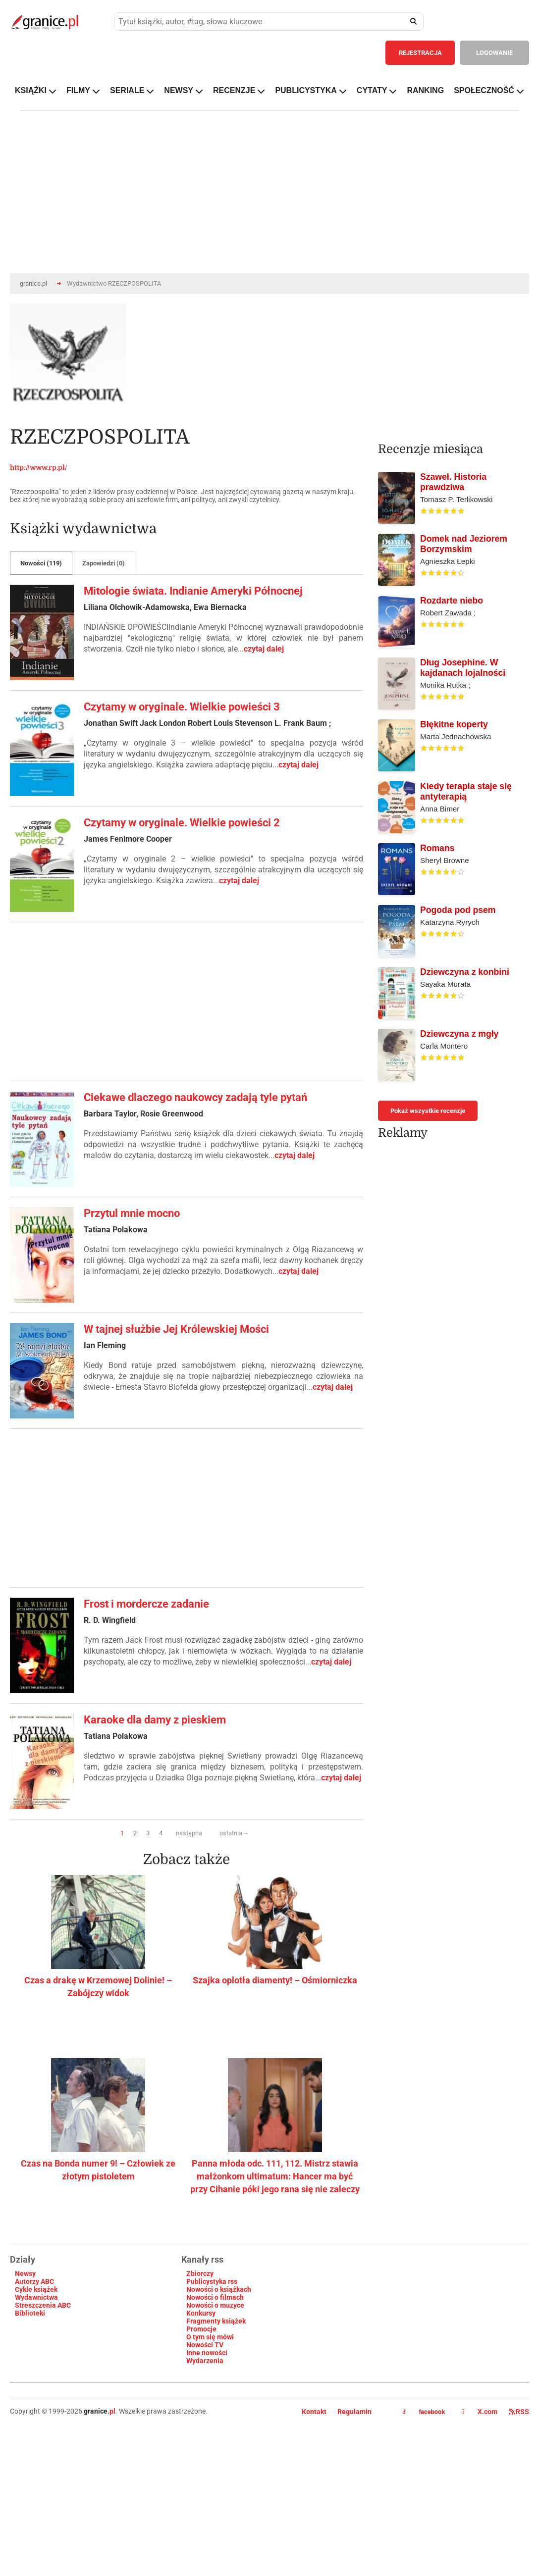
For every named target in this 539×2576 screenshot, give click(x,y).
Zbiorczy (200, 2273)
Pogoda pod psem (458, 910)
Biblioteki (30, 2313)
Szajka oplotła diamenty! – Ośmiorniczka (275, 1980)
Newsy (25, 2273)
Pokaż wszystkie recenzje (427, 1110)
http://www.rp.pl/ (38, 467)
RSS (519, 2412)
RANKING (425, 90)
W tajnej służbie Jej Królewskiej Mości (176, 1329)
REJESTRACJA (420, 52)
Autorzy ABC (34, 2281)
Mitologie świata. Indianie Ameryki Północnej (193, 591)
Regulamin (354, 2412)
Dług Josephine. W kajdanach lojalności (462, 667)
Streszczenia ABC (43, 2305)
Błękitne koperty (454, 724)
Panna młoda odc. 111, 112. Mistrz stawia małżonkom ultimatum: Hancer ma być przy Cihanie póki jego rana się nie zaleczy (275, 2176)
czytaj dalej (264, 649)
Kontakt (314, 2412)
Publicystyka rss (211, 2281)
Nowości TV (204, 2345)
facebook (423, 2412)
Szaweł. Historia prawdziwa (453, 482)
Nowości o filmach (215, 2297)
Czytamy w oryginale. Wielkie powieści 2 (182, 822)
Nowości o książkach (218, 2289)
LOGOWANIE (494, 52)
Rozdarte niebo (451, 601)
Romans (437, 848)
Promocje (201, 2329)
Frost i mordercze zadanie (146, 1604)
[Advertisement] (167, 1001)
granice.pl (33, 283)
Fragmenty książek (216, 2321)
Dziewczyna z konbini (464, 972)
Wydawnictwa (36, 2297)
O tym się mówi (210, 2337)
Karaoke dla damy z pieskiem (155, 1720)
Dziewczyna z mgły (459, 1034)
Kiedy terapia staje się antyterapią (466, 791)
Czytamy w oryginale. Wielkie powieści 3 (182, 707)
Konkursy (201, 2313)
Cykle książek (36, 2289)
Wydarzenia (204, 2361)
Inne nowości (206, 2353)
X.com (480, 2412)
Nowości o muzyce (215, 2305)
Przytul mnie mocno (132, 1213)
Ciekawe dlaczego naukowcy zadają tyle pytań (195, 1097)
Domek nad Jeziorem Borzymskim (463, 544)
